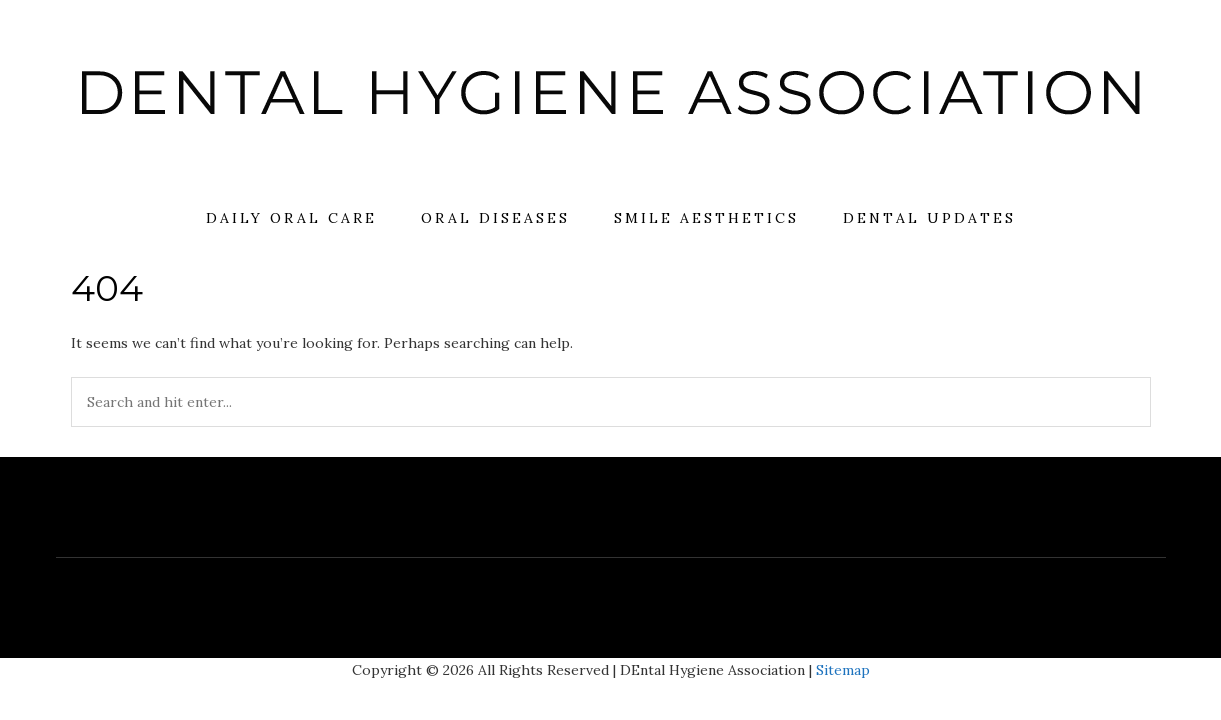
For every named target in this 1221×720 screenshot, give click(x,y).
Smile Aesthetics (706, 218)
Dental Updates (929, 218)
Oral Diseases (495, 218)
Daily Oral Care (291, 218)
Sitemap (843, 670)
